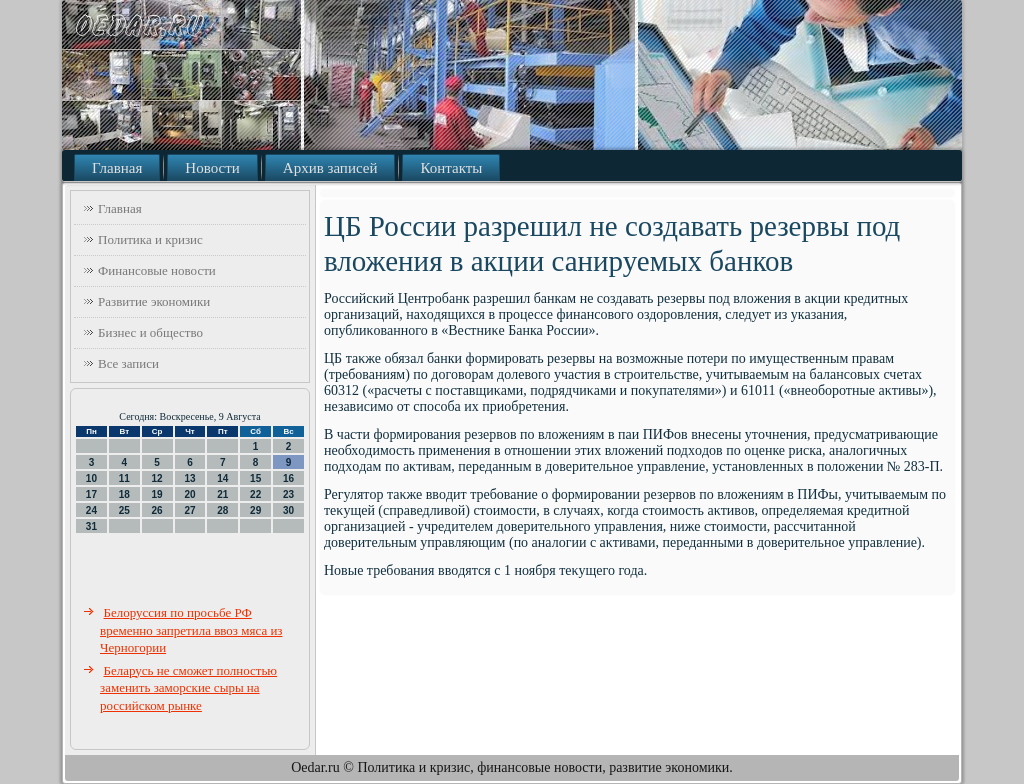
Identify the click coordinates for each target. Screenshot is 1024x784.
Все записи (128, 363)
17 (91, 494)
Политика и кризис (150, 239)
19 (157, 494)
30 (288, 510)
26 (157, 510)
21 (222, 494)
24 (91, 510)
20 (189, 494)
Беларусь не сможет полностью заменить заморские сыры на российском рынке (188, 688)
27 (189, 510)
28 (222, 510)
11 (124, 478)
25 (124, 510)
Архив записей (330, 168)
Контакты (451, 168)
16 (288, 478)
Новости (212, 168)
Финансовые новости (157, 270)
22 (255, 494)
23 (288, 494)
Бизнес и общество (150, 332)
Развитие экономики (154, 301)
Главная (117, 168)
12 (157, 478)
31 (91, 526)
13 (189, 478)
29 (255, 510)
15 (255, 478)
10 (91, 478)
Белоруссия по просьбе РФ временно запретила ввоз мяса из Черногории (191, 630)
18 (124, 494)
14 (222, 478)
